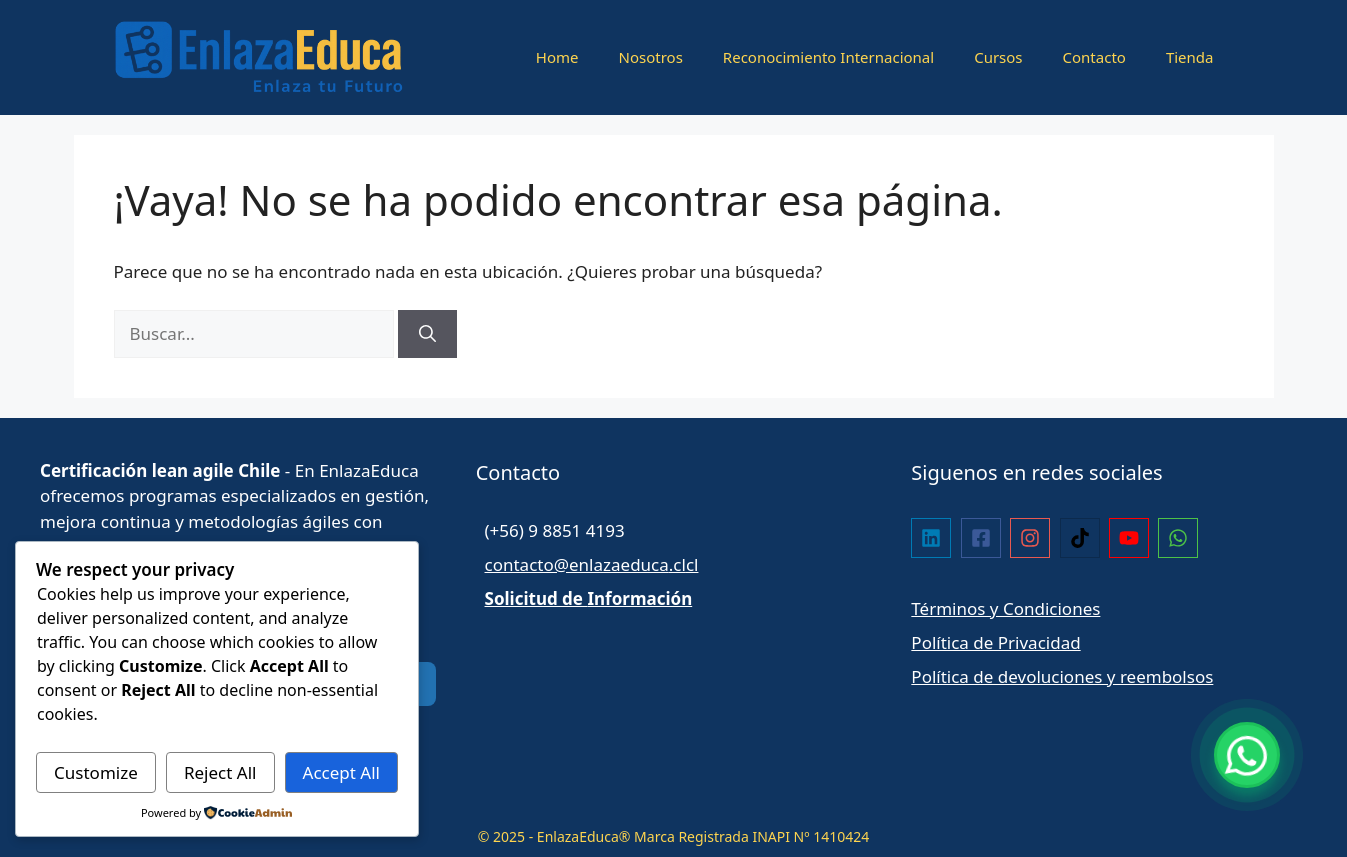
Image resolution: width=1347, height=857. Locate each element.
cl (692, 564)
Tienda (1190, 57)
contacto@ (527, 564)
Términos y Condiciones (1005, 608)
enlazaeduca (619, 564)
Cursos (998, 57)
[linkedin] (933, 538)
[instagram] (1032, 538)
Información (639, 598)
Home (557, 57)
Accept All (341, 772)
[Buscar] (427, 334)
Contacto (1094, 57)
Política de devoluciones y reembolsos (1062, 676)
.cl (677, 564)
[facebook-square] (983, 538)
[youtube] (1131, 538)
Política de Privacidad (995, 642)
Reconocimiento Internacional (828, 57)
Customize (96, 772)
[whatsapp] (1180, 538)
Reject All (220, 772)
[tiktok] (1082, 538)
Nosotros (651, 57)
